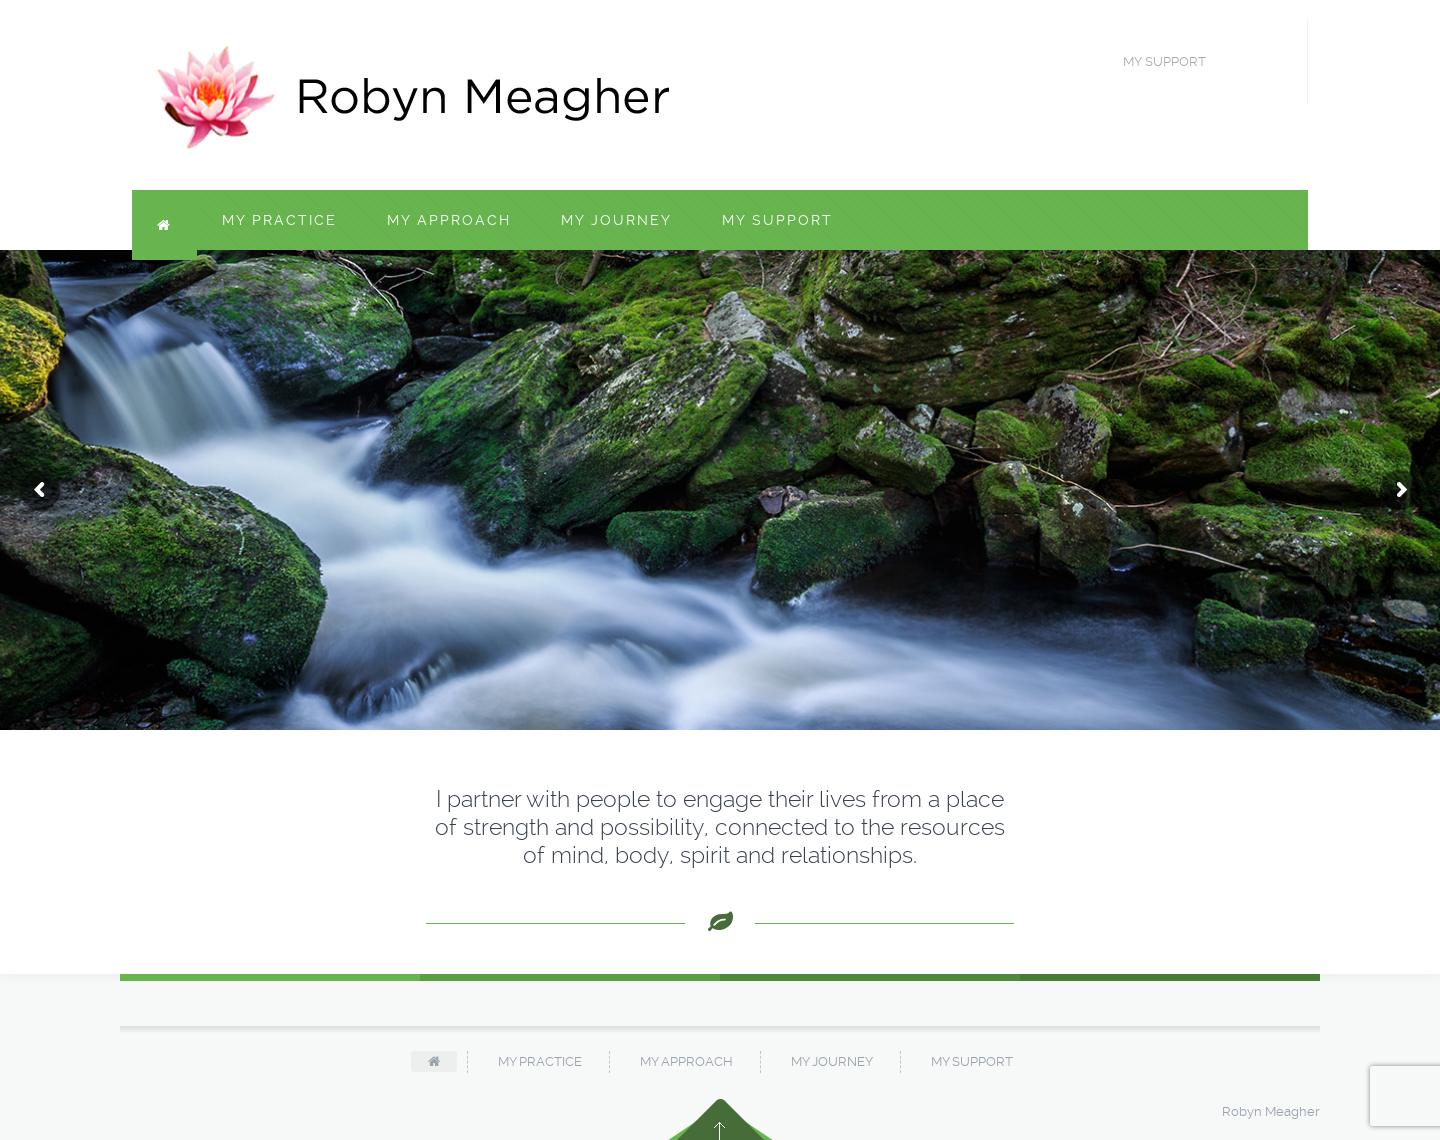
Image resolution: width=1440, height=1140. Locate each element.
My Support (777, 220)
